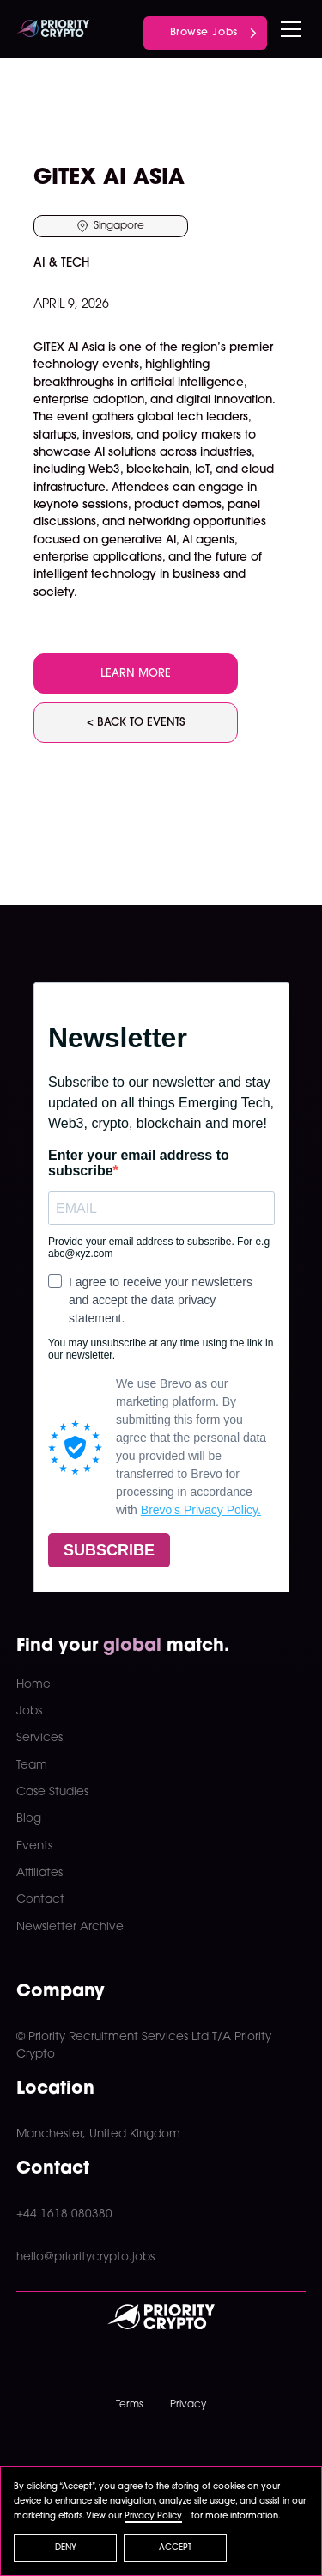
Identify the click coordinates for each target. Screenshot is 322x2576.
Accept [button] (175, 2548)
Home (33, 1684)
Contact (40, 1899)
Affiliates (39, 1873)
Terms (129, 2405)
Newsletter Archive (70, 1927)
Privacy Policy (153, 2516)
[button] (288, 29)
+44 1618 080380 (64, 2214)
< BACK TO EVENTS (136, 722)
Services (39, 1738)
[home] (52, 29)
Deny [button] (65, 2548)
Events (34, 1846)
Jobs (29, 1711)
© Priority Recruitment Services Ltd (112, 2037)
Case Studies (52, 1792)
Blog (28, 1819)
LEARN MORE (135, 673)
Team (31, 1765)
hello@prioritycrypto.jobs (85, 2257)
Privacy (188, 2405)
